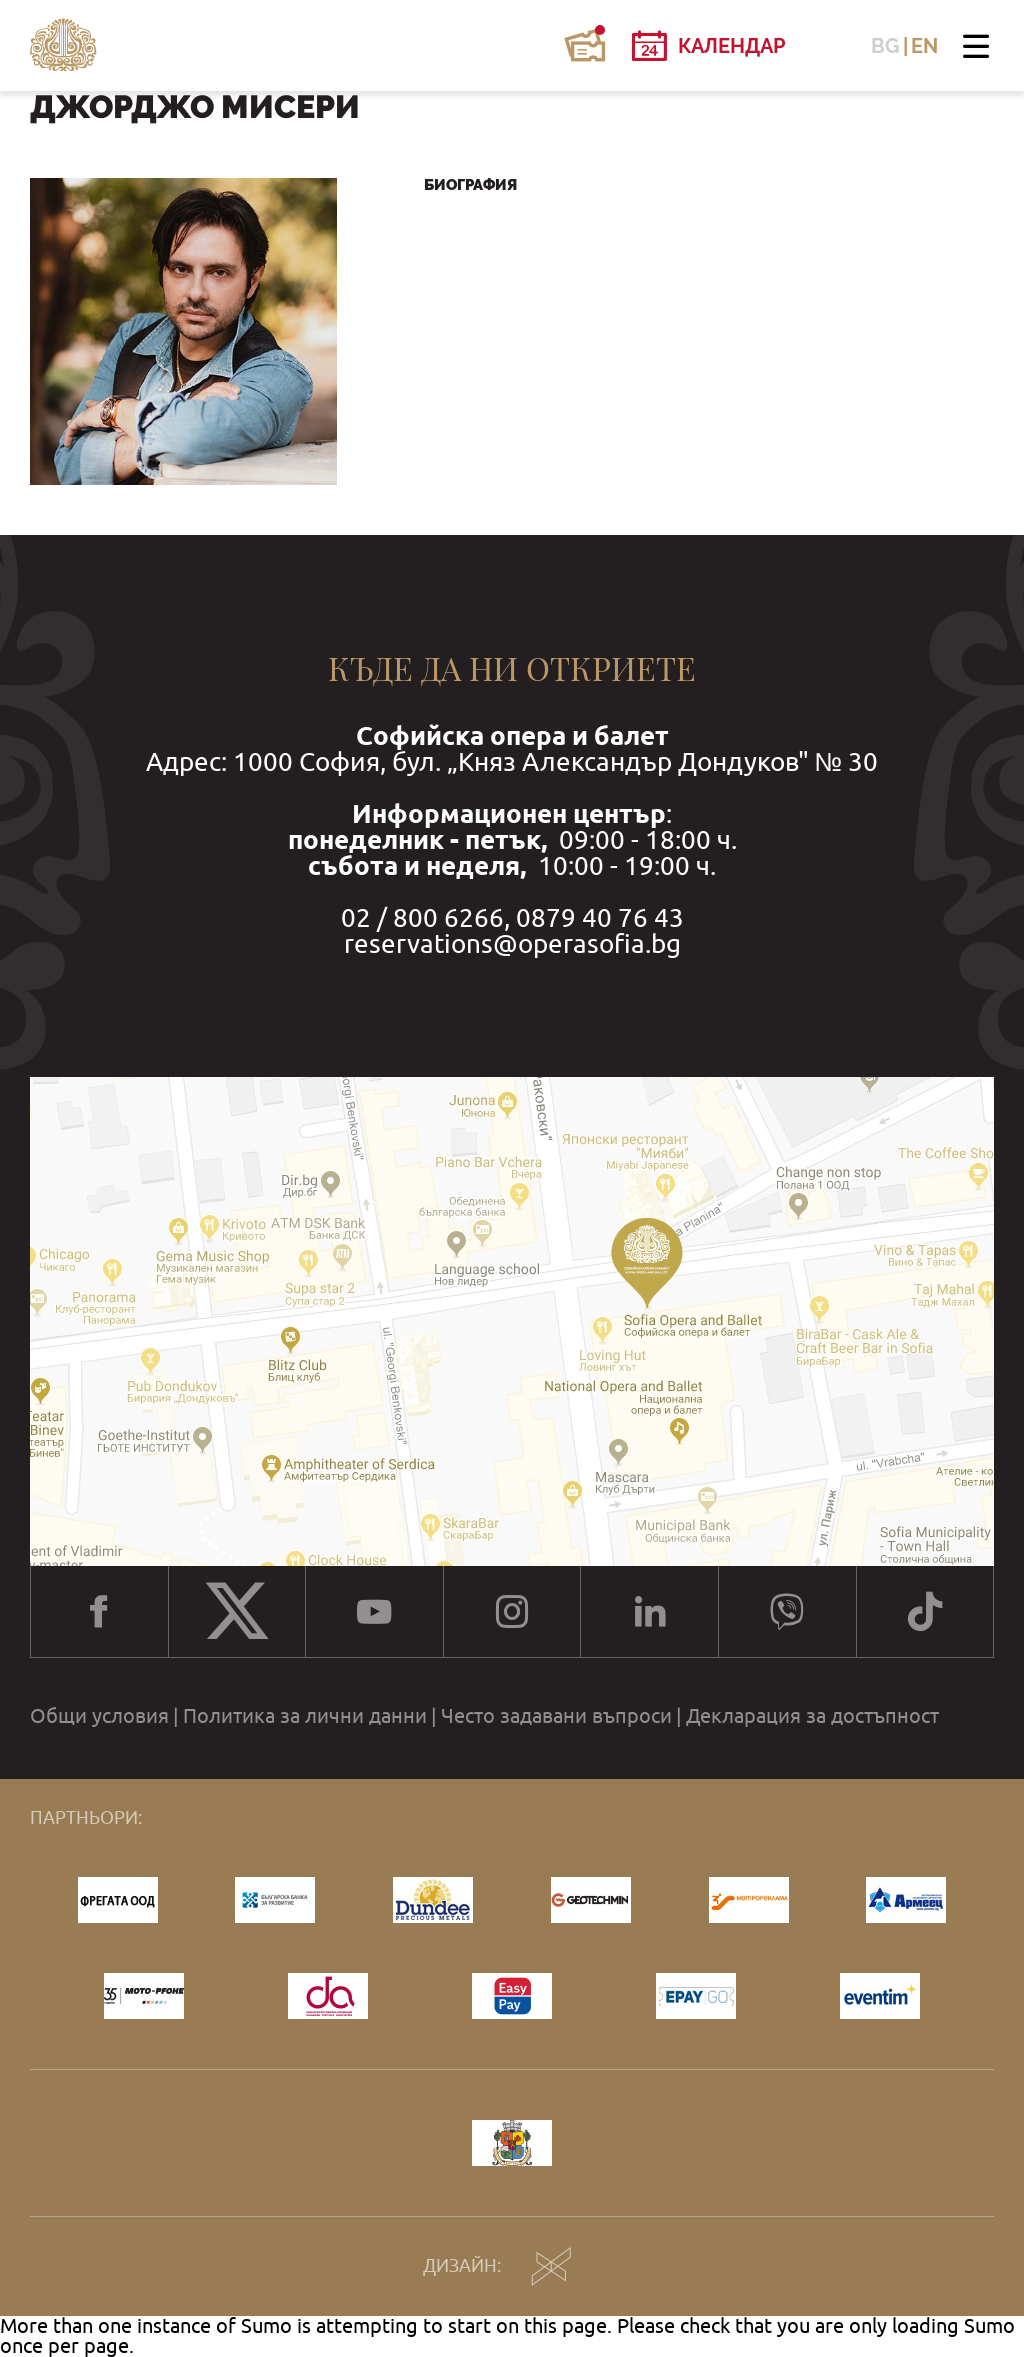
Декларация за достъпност (812, 1716)
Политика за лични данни (305, 1716)
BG (885, 46)
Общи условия (99, 1716)
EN (924, 46)
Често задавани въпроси (556, 1716)
